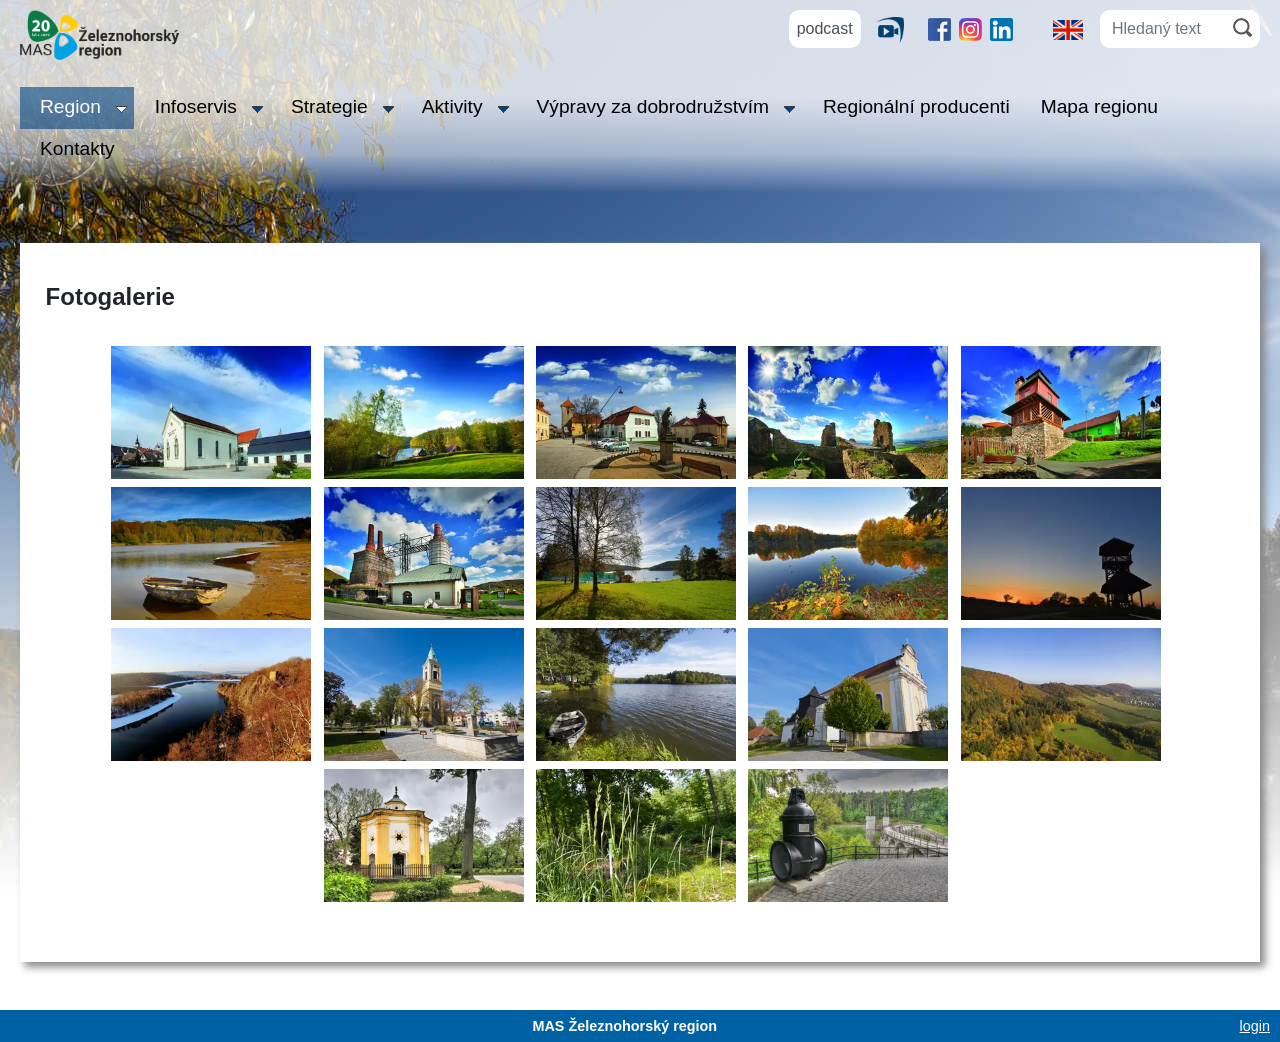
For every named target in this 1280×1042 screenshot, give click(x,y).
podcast (825, 28)
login (1255, 1026)
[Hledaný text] (1162, 29)
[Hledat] (1242, 27)
